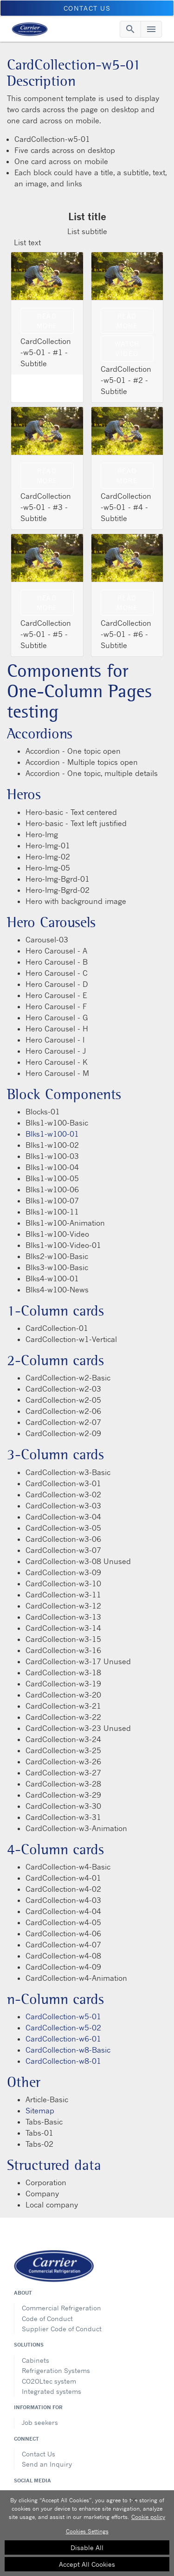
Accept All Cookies (87, 2564)
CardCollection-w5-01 (63, 2016)
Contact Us (38, 2454)
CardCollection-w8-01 (63, 2061)
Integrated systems (51, 2391)
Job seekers (40, 2422)
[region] (87, 2533)
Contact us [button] (87, 8)
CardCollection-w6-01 (63, 2038)
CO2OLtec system (49, 2381)
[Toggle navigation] (130, 29)
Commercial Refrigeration (61, 2308)
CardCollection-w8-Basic (68, 2049)
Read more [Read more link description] (47, 321)
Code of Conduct (47, 2318)
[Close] (133, 2500)
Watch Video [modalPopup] (127, 348)
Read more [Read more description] (126, 475)
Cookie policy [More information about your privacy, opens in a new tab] (148, 2516)
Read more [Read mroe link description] (47, 602)
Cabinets (35, 2360)
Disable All (87, 2547)
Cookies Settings (87, 2531)
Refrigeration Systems (56, 2370)
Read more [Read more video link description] (126, 321)
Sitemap (40, 2110)
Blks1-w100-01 (52, 1134)
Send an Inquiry (47, 2464)
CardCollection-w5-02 (63, 2027)
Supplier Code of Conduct (62, 2329)
